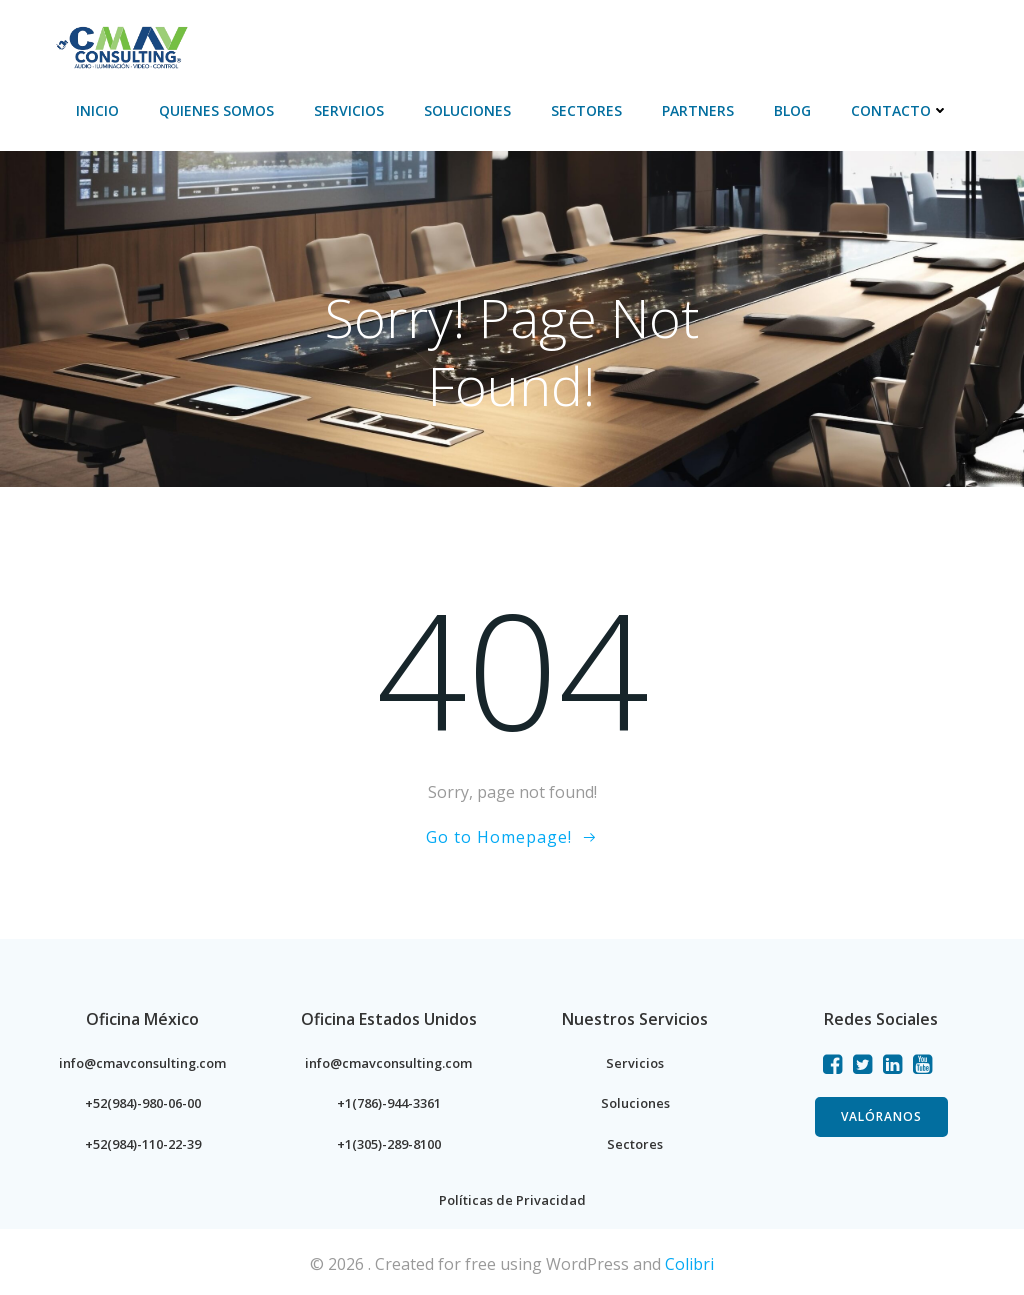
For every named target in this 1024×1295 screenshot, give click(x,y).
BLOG (815, 40)
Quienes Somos (239, 40)
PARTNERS (721, 40)
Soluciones (490, 40)
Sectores (609, 40)
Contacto (923, 40)
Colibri (689, 1262)
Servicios (372, 40)
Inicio (120, 40)
